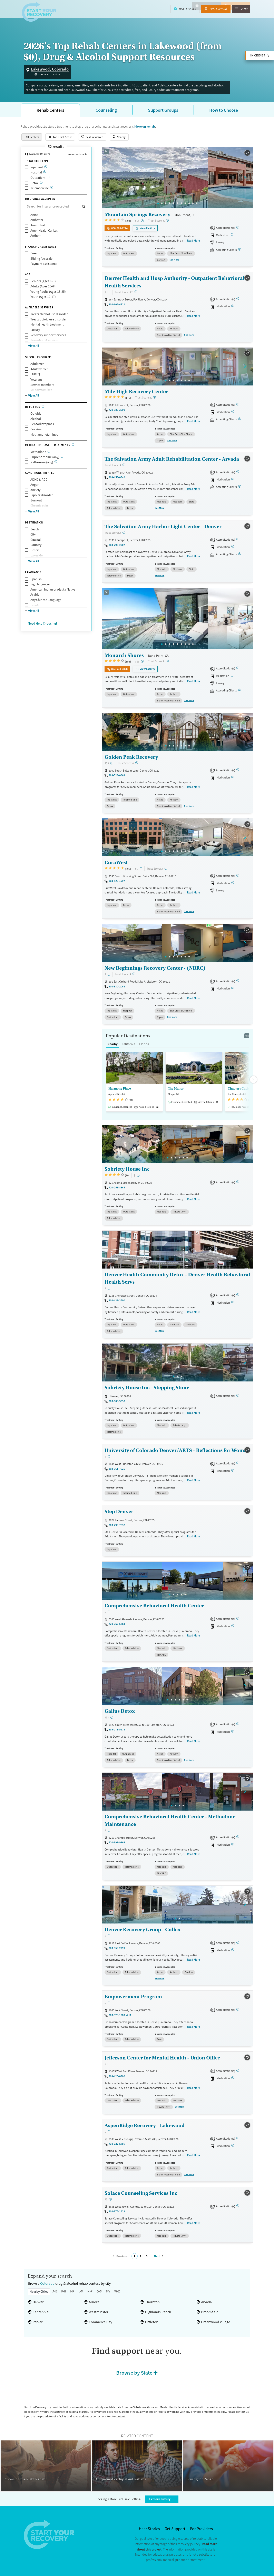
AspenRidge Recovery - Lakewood (145, 2125)
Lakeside (36, 555)
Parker (37, 2322)
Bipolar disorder (41, 495)
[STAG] (237, 1181)
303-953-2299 (117, 1948)
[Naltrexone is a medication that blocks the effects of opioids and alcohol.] (56, 461)
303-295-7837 (117, 1525)
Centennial (41, 2312)
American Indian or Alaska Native (52, 589)
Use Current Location (49, 74)
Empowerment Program (133, 1996)
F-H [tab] (63, 2291)
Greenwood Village (215, 2322)
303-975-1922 (117, 2211)
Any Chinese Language (45, 600)
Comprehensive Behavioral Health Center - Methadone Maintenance (170, 1820)
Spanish (36, 579)
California (128, 1044)
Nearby (121, 137)
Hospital (36, 172)
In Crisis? (257, 55)
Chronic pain (39, 506)
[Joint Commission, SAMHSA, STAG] (237, 298)
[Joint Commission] (237, 404)
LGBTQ (35, 374)
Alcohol (35, 419)
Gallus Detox (120, 1711)
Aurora (94, 2302)
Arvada (206, 2302)
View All (33, 346)
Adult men (37, 364)
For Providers (201, 2528)
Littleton (151, 2322)
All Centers (32, 137)
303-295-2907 (117, 545)
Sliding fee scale (41, 259)
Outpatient (37, 178)
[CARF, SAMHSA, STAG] (237, 1618)
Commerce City (100, 2322)
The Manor (176, 1088)
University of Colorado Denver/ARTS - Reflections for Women (177, 1450)
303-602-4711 (117, 304)
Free (33, 253)
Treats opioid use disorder (48, 319)
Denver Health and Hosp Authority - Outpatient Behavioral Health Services (174, 282)
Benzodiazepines (42, 424)
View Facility (147, 228)
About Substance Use (213, 17)
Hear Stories (209, 6)
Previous (121, 2256)
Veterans (36, 380)
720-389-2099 (117, 410)
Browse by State (134, 2372)
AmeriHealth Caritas (44, 231)
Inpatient (36, 167)
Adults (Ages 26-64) (43, 286)
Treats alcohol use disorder (49, 314)
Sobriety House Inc (127, 1169)
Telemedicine (39, 188)
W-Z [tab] (117, 2291)
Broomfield (209, 2312)
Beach (34, 529)
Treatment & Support (155, 17)
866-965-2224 (119, 228)
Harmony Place (119, 1088)
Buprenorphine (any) (44, 457)
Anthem (35, 236)
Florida (144, 1044)
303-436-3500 (117, 1300)
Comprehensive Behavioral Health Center (154, 1605)
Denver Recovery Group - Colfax (143, 1929)
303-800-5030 (117, 1401)
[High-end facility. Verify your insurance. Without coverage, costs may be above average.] (142, 220)
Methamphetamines (44, 435)
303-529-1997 (117, 881)
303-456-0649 (117, 477)
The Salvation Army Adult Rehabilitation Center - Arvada (172, 459)
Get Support (175, 2528)
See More (174, 259)
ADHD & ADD (39, 480)
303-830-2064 (117, 986)
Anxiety (35, 490)
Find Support (238, 6)
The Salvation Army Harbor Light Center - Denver (163, 526)
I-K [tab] (72, 2291)
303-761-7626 (117, 1469)
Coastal (35, 540)
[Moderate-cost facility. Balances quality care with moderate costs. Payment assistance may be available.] (141, 868)
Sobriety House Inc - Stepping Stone (147, 1387)
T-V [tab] (108, 2291)
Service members (42, 385)
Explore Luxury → (161, 2499)
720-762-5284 (117, 1624)
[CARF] (237, 471)
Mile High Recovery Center (136, 391)
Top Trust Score (62, 137)
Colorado (47, 2283)
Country (35, 545)
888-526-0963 (117, 775)
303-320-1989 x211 (120, 2015)
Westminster (98, 2312)
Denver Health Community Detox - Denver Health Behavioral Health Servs (177, 1278)
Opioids (35, 414)
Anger (34, 485)
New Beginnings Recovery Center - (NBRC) (155, 968)
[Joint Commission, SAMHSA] (237, 227)
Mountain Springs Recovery (137, 214)
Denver (38, 2302)
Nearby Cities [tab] (39, 2291)
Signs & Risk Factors (116, 17)
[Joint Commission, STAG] (237, 769)
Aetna (34, 215)
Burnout (36, 500)
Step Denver (119, 1511)
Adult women (39, 369)
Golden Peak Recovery (131, 757)
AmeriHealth (39, 225)
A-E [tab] (54, 2291)
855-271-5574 (117, 1729)
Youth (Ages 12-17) (43, 297)
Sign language (40, 584)
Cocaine (35, 429)
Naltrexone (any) (41, 462)
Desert (34, 550)
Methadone (38, 452)
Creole (34, 605)
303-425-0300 (117, 2076)
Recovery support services (48, 335)
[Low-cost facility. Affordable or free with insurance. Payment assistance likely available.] (109, 292)
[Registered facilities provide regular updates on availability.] (239, 249)
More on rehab (144, 126)
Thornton (152, 2302)
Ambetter (36, 220)
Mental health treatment (46, 324)
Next (157, 2256)
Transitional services (44, 340)
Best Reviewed (94, 137)
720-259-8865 (117, 1187)
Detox (34, 183)
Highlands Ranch (158, 2312)
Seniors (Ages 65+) (43, 281)
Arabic (34, 595)
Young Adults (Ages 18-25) (48, 292)
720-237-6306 (117, 2144)
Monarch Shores (124, 655)
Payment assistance (43, 264)
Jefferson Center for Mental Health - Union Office (162, 2058)
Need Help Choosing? (42, 623)
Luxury (35, 330)
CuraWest (116, 862)
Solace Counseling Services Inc (141, 2193)
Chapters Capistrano (243, 1088)
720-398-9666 (117, 1842)
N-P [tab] (89, 2291)
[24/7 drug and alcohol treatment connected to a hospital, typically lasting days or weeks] (44, 171)
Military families (41, 390)
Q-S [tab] (99, 2291)
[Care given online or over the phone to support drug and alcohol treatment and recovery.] (51, 187)
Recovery (186, 17)
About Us (243, 17)
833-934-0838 (119, 669)
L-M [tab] (80, 2291)
